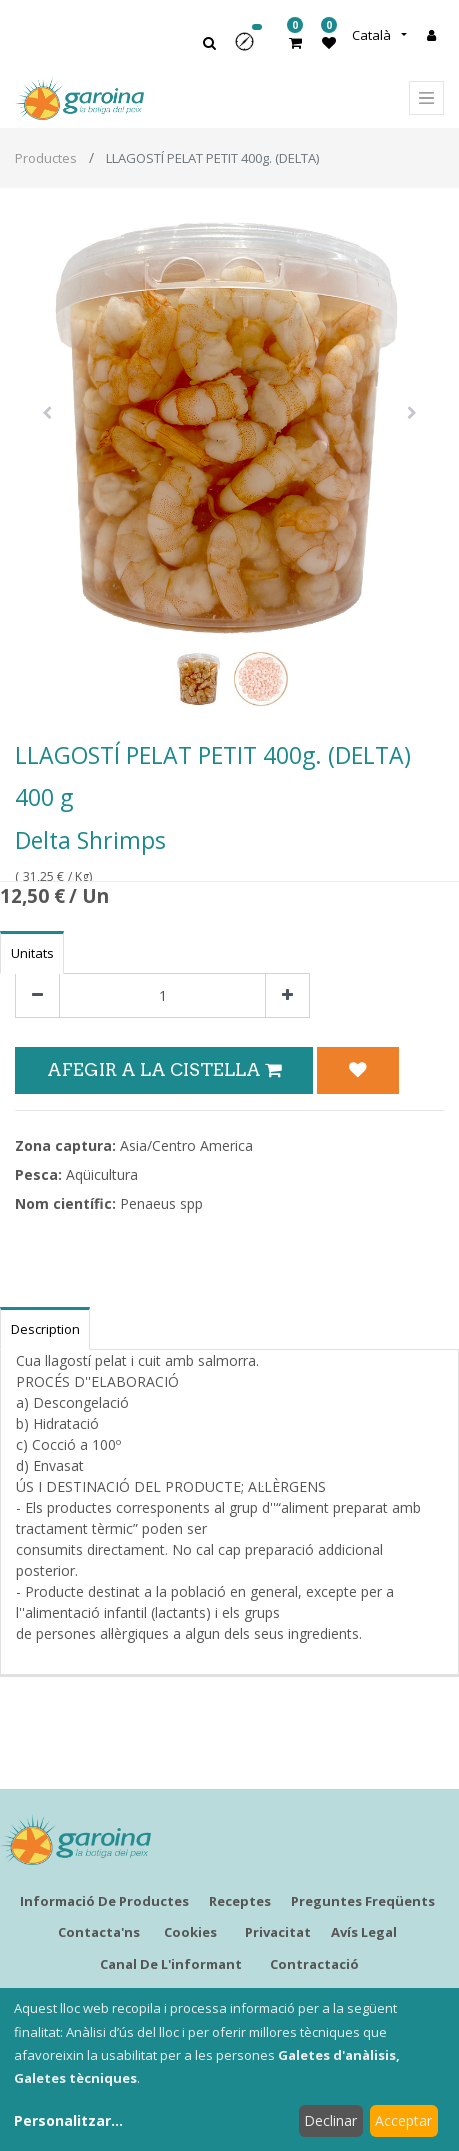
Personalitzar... (68, 2120)
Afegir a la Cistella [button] (164, 1069)
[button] (251, 48)
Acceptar (403, 2120)
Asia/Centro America (186, 1145)
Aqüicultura (102, 1174)
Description (45, 1329)
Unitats (32, 953)
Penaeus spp (161, 1203)
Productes (46, 158)
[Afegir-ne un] (287, 995)
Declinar (330, 2120)
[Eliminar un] (37, 995)
